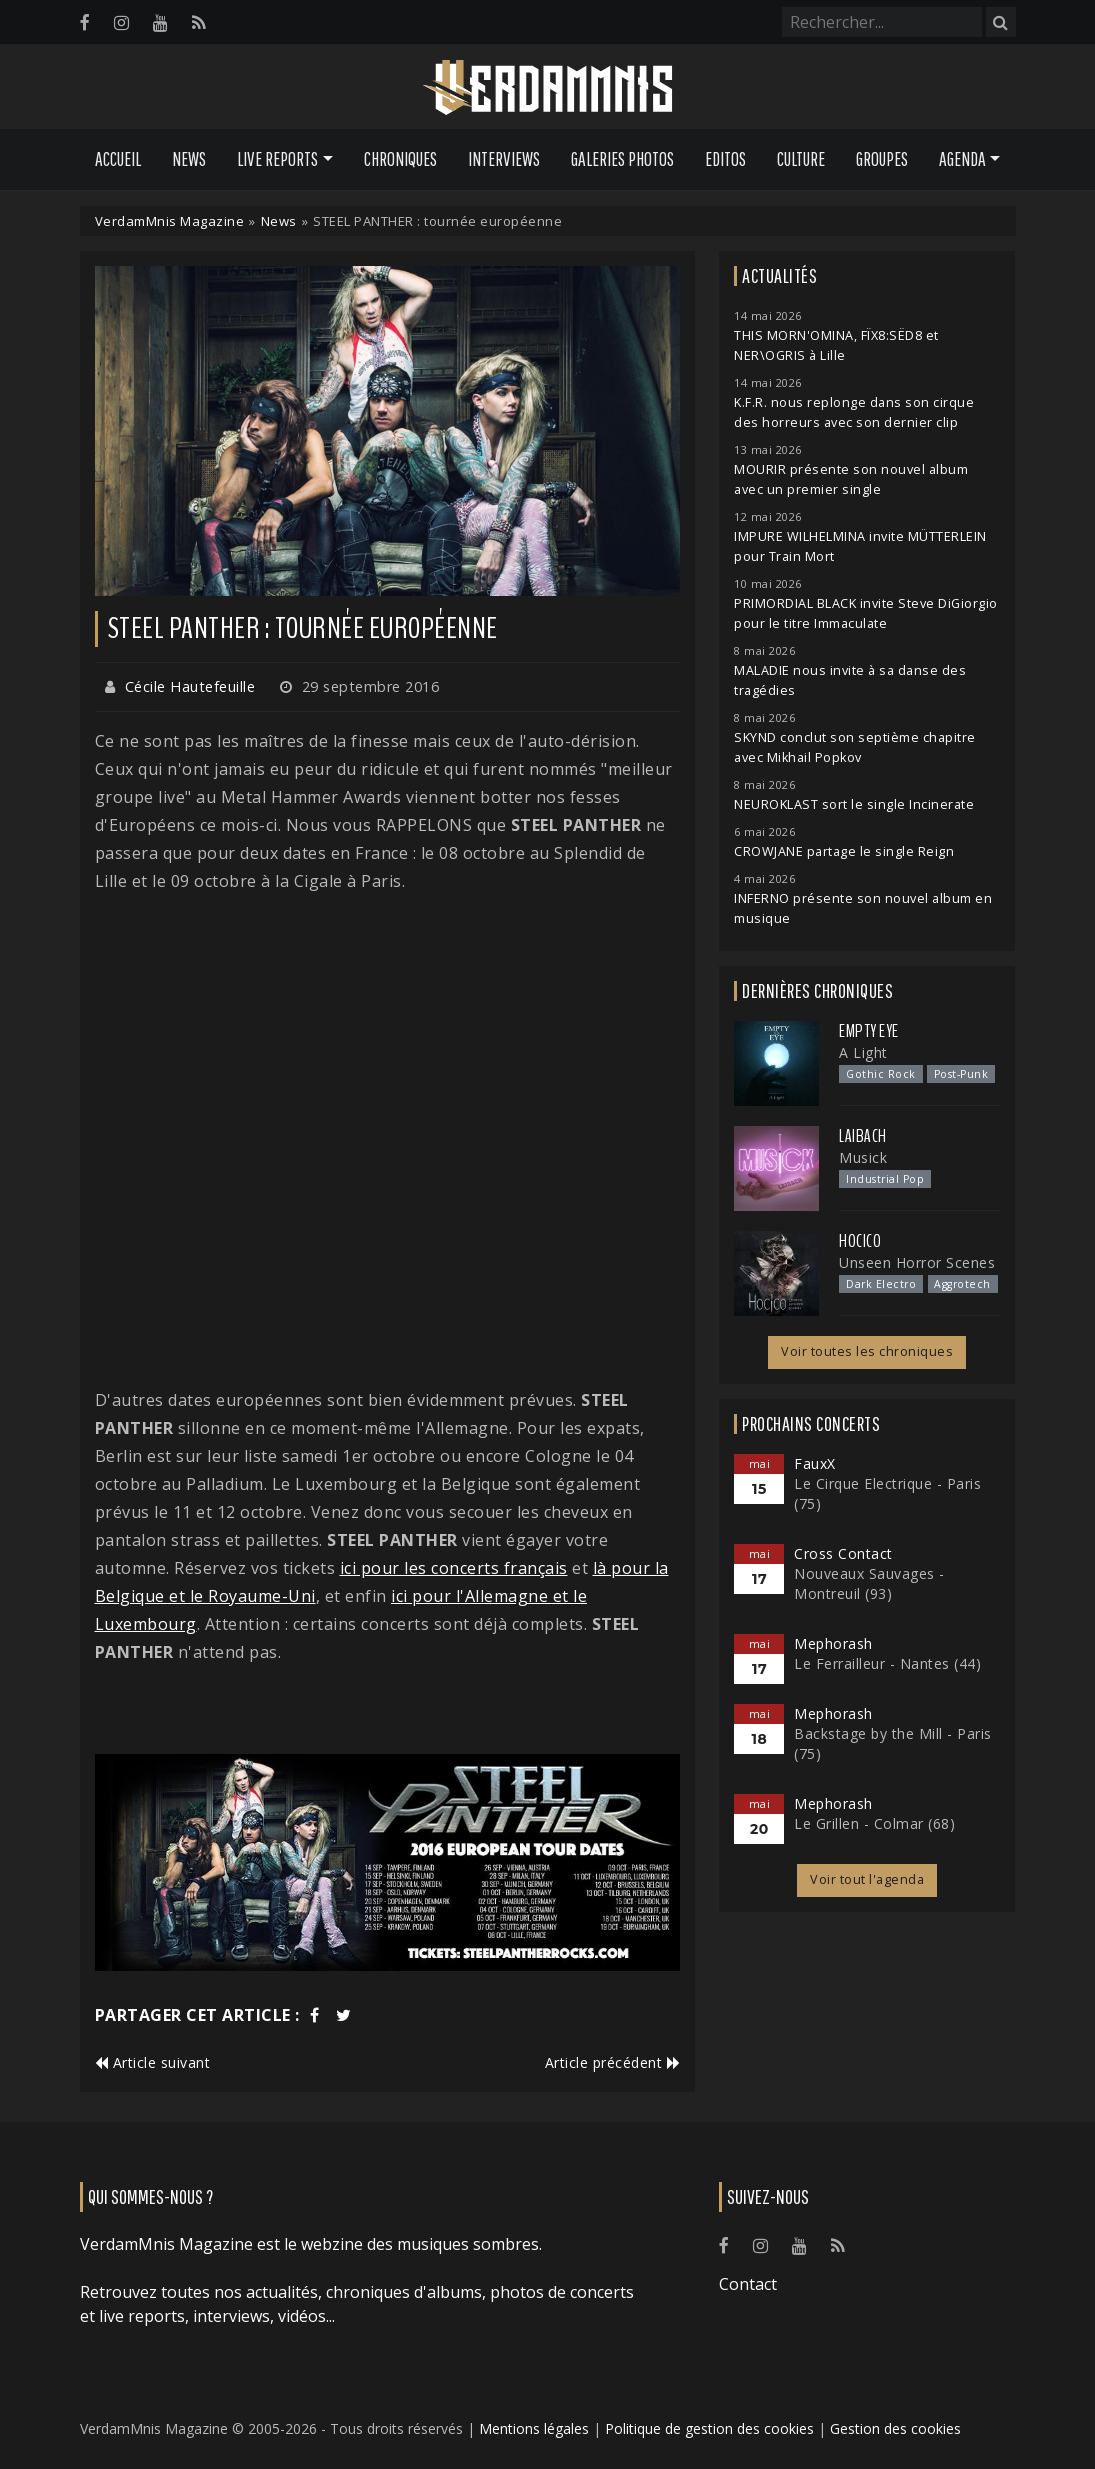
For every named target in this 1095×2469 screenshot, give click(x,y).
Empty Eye (869, 1031)
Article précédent (613, 2062)
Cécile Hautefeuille (190, 686)
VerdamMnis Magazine (170, 221)
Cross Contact (843, 1553)
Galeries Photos (622, 159)
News (189, 159)
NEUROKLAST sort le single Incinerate (854, 804)
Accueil (118, 159)
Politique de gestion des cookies (709, 2428)
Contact (748, 2284)
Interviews (504, 159)
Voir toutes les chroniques (867, 1351)
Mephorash (833, 1643)
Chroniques (400, 159)
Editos (725, 159)
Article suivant (153, 2062)
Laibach (863, 1136)
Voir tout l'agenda (867, 1879)
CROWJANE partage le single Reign (844, 851)
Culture (801, 159)
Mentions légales (534, 2428)
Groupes (882, 159)
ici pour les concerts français (454, 1568)
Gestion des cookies (895, 2428)
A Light (863, 1052)
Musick (863, 1157)
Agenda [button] (962, 159)
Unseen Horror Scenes (917, 1262)
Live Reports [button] (277, 159)
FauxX (815, 1463)
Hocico (860, 1241)
